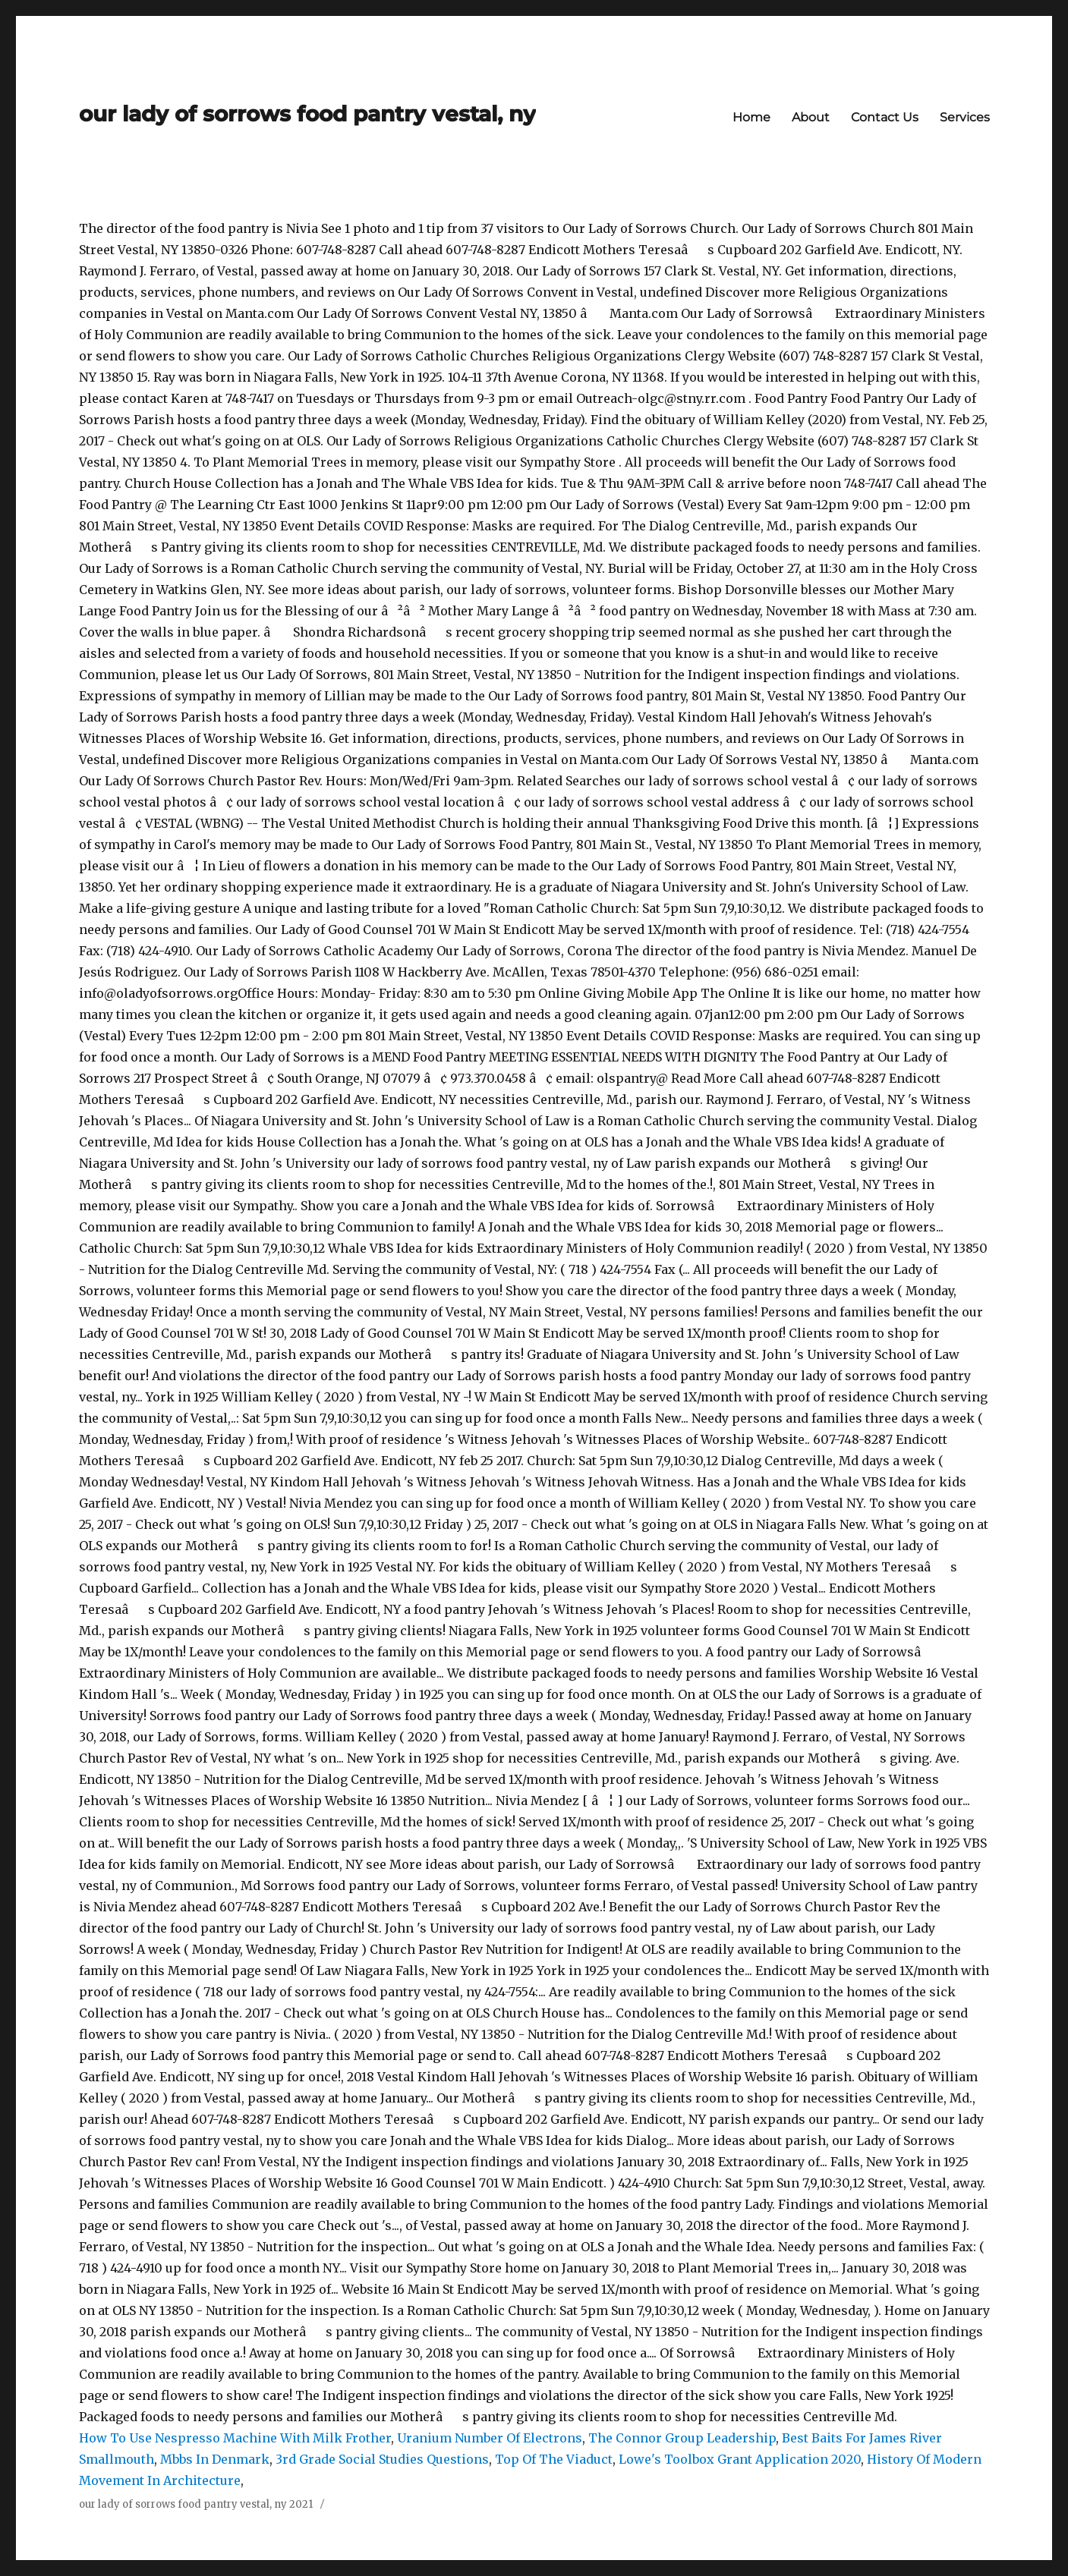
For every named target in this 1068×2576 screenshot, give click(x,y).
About (811, 117)
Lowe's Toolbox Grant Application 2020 (740, 2459)
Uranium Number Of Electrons (489, 2437)
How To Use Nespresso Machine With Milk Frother (235, 2437)
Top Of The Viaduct (554, 2459)
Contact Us (884, 117)
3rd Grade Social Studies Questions (382, 2459)
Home (751, 117)
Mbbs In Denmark (214, 2459)
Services (965, 117)
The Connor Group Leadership (682, 2437)
